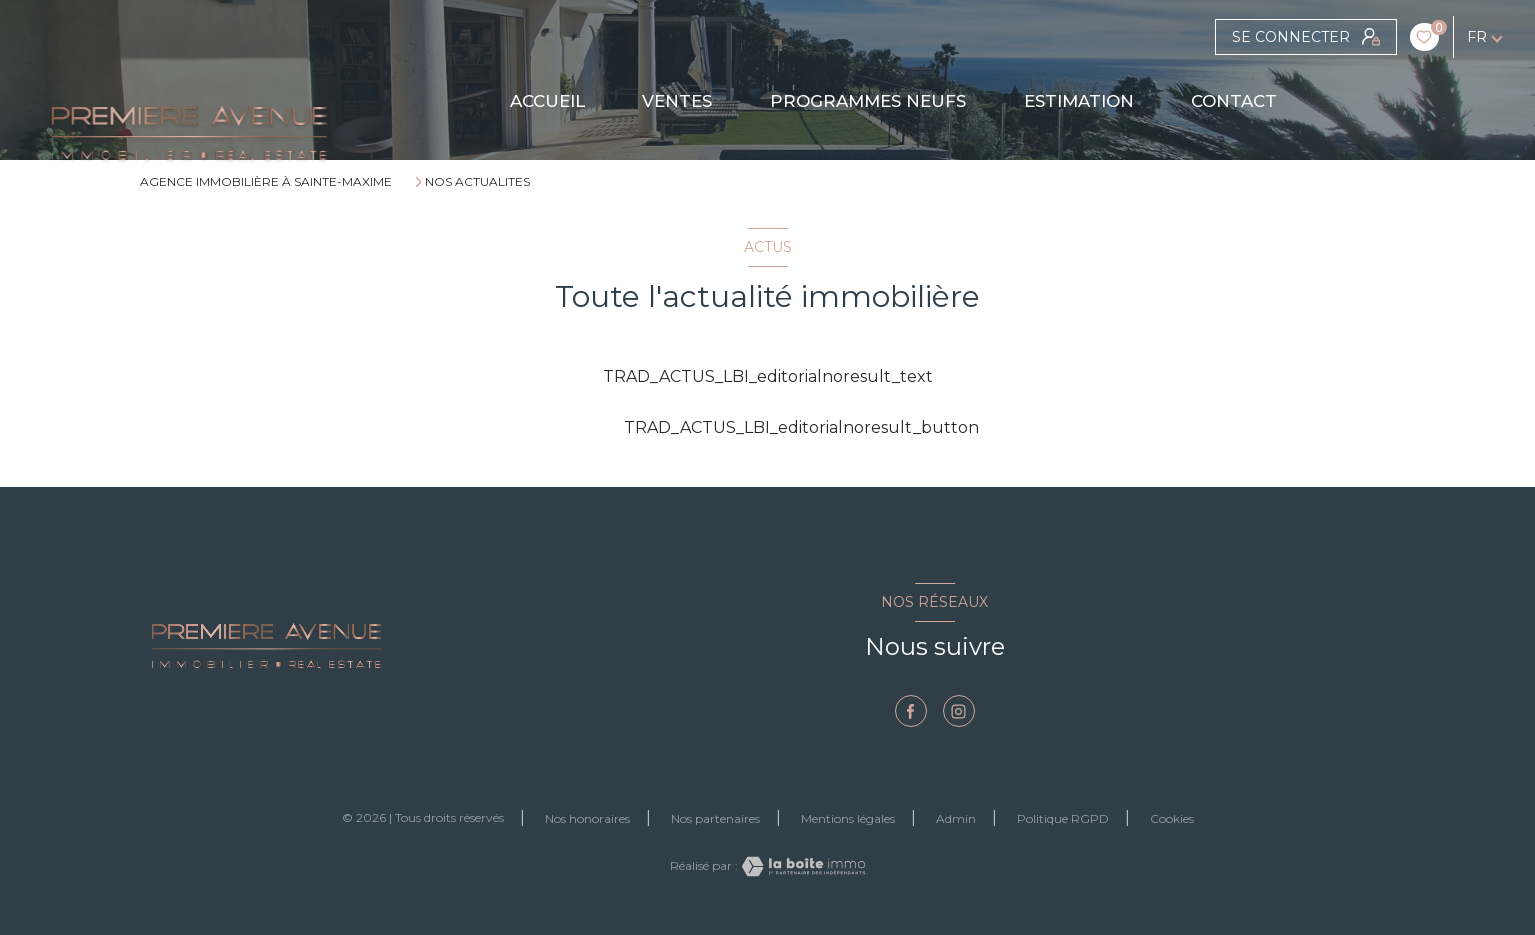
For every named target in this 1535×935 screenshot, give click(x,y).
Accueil (547, 101)
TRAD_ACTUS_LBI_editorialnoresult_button (768, 427)
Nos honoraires (587, 818)
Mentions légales (848, 818)
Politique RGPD (1063, 818)
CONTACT (1235, 101)
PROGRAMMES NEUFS (868, 101)
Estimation (1079, 101)
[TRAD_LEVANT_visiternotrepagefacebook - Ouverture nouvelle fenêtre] (911, 711)
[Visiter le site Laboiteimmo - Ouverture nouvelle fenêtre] (802, 866)
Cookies (1172, 819)
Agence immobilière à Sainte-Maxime (266, 181)
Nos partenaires (715, 818)
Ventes (678, 101)
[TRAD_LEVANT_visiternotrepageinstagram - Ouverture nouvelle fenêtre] (959, 711)
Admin (956, 818)
